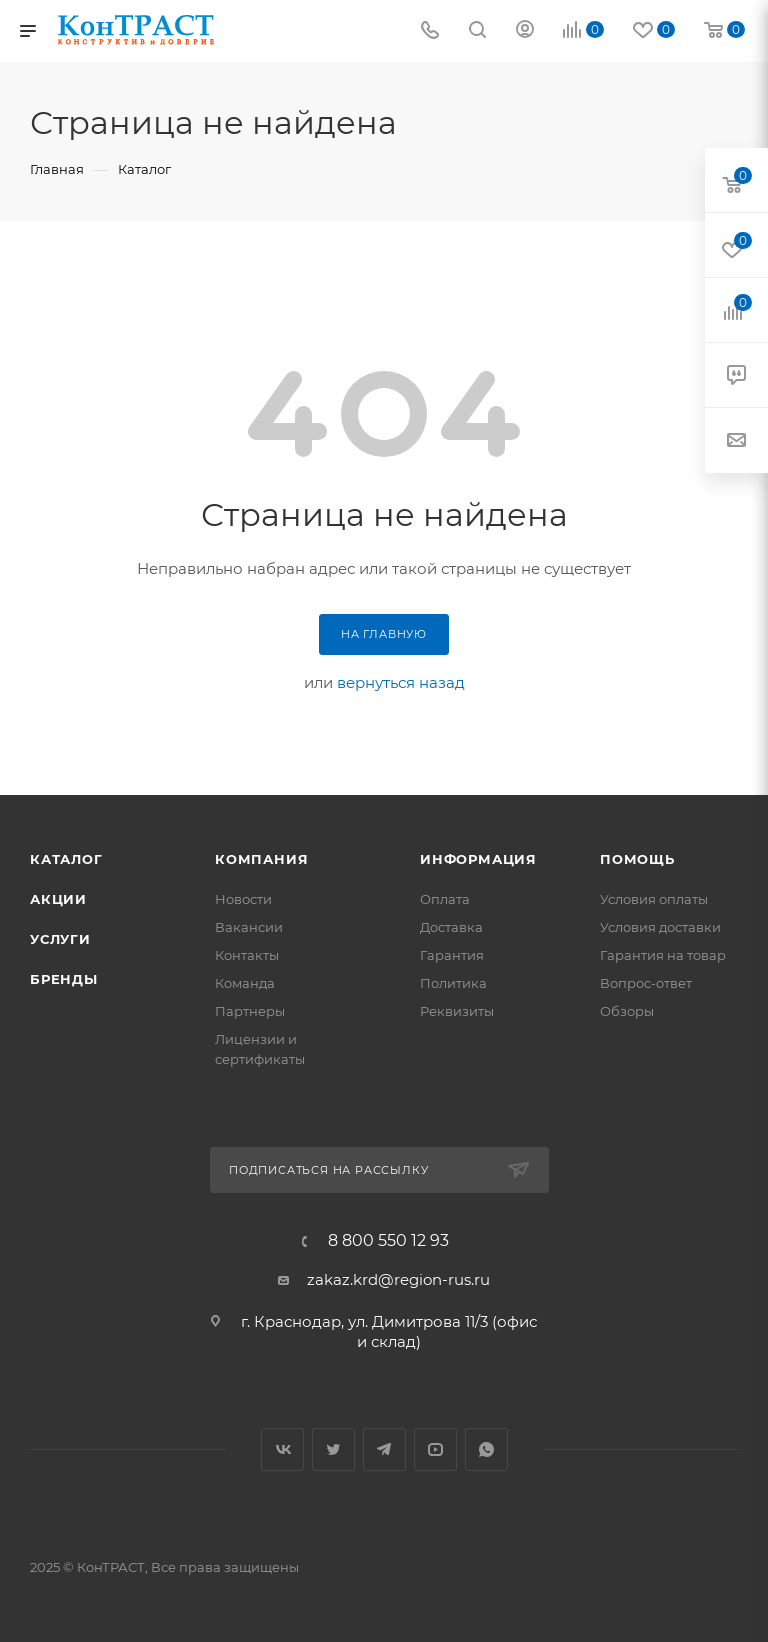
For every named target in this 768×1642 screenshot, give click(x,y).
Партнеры (250, 1011)
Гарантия (452, 955)
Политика (453, 983)
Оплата (445, 899)
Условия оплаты (654, 899)
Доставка (451, 927)
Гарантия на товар (663, 955)
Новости (243, 899)
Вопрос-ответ (646, 983)
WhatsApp (486, 1449)
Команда (245, 983)
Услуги (60, 939)
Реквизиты (457, 1011)
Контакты (247, 955)
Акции (58, 899)
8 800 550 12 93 (388, 1241)
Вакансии (249, 927)
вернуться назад (401, 682)
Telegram (384, 1449)
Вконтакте (282, 1449)
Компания (261, 859)
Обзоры (627, 1011)
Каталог (66, 859)
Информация (478, 859)
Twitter (333, 1449)
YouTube (435, 1449)
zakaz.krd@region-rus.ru (398, 1279)
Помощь (637, 859)
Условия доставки (660, 927)
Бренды (64, 979)
